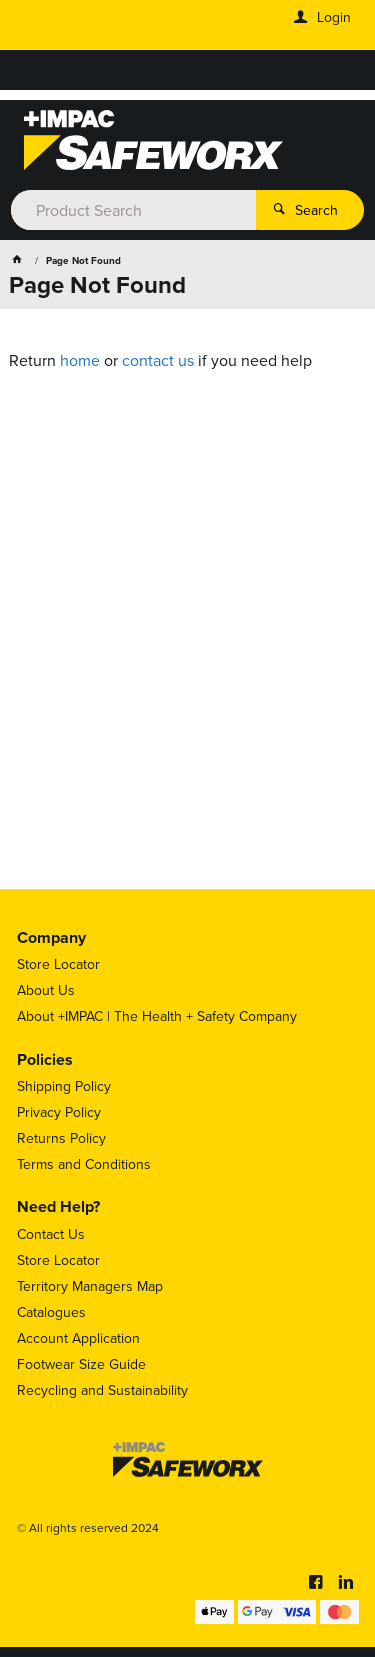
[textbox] (133, 210)
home (80, 360)
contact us (158, 360)
